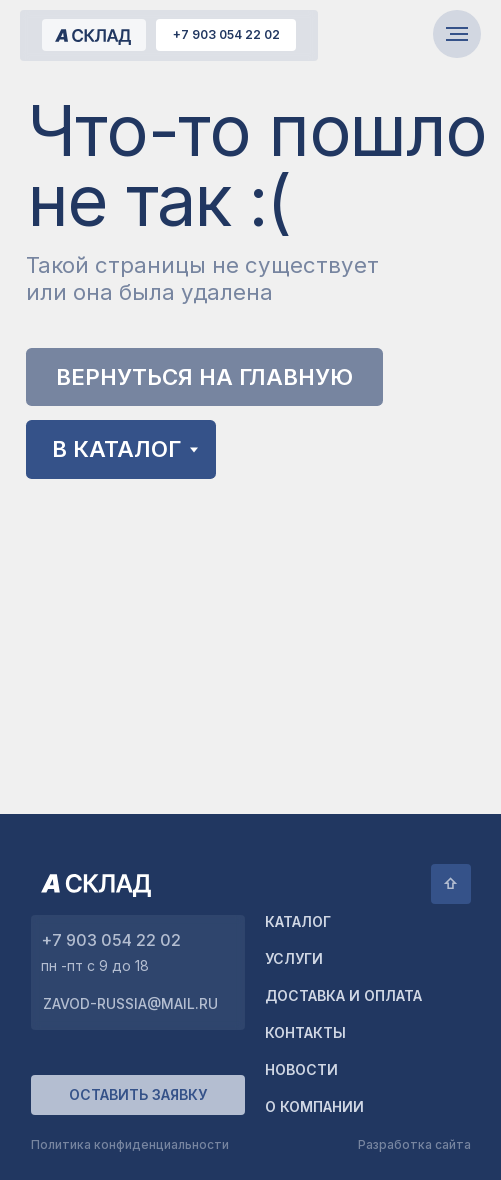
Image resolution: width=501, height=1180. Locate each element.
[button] (138, 1095)
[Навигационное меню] (457, 34)
